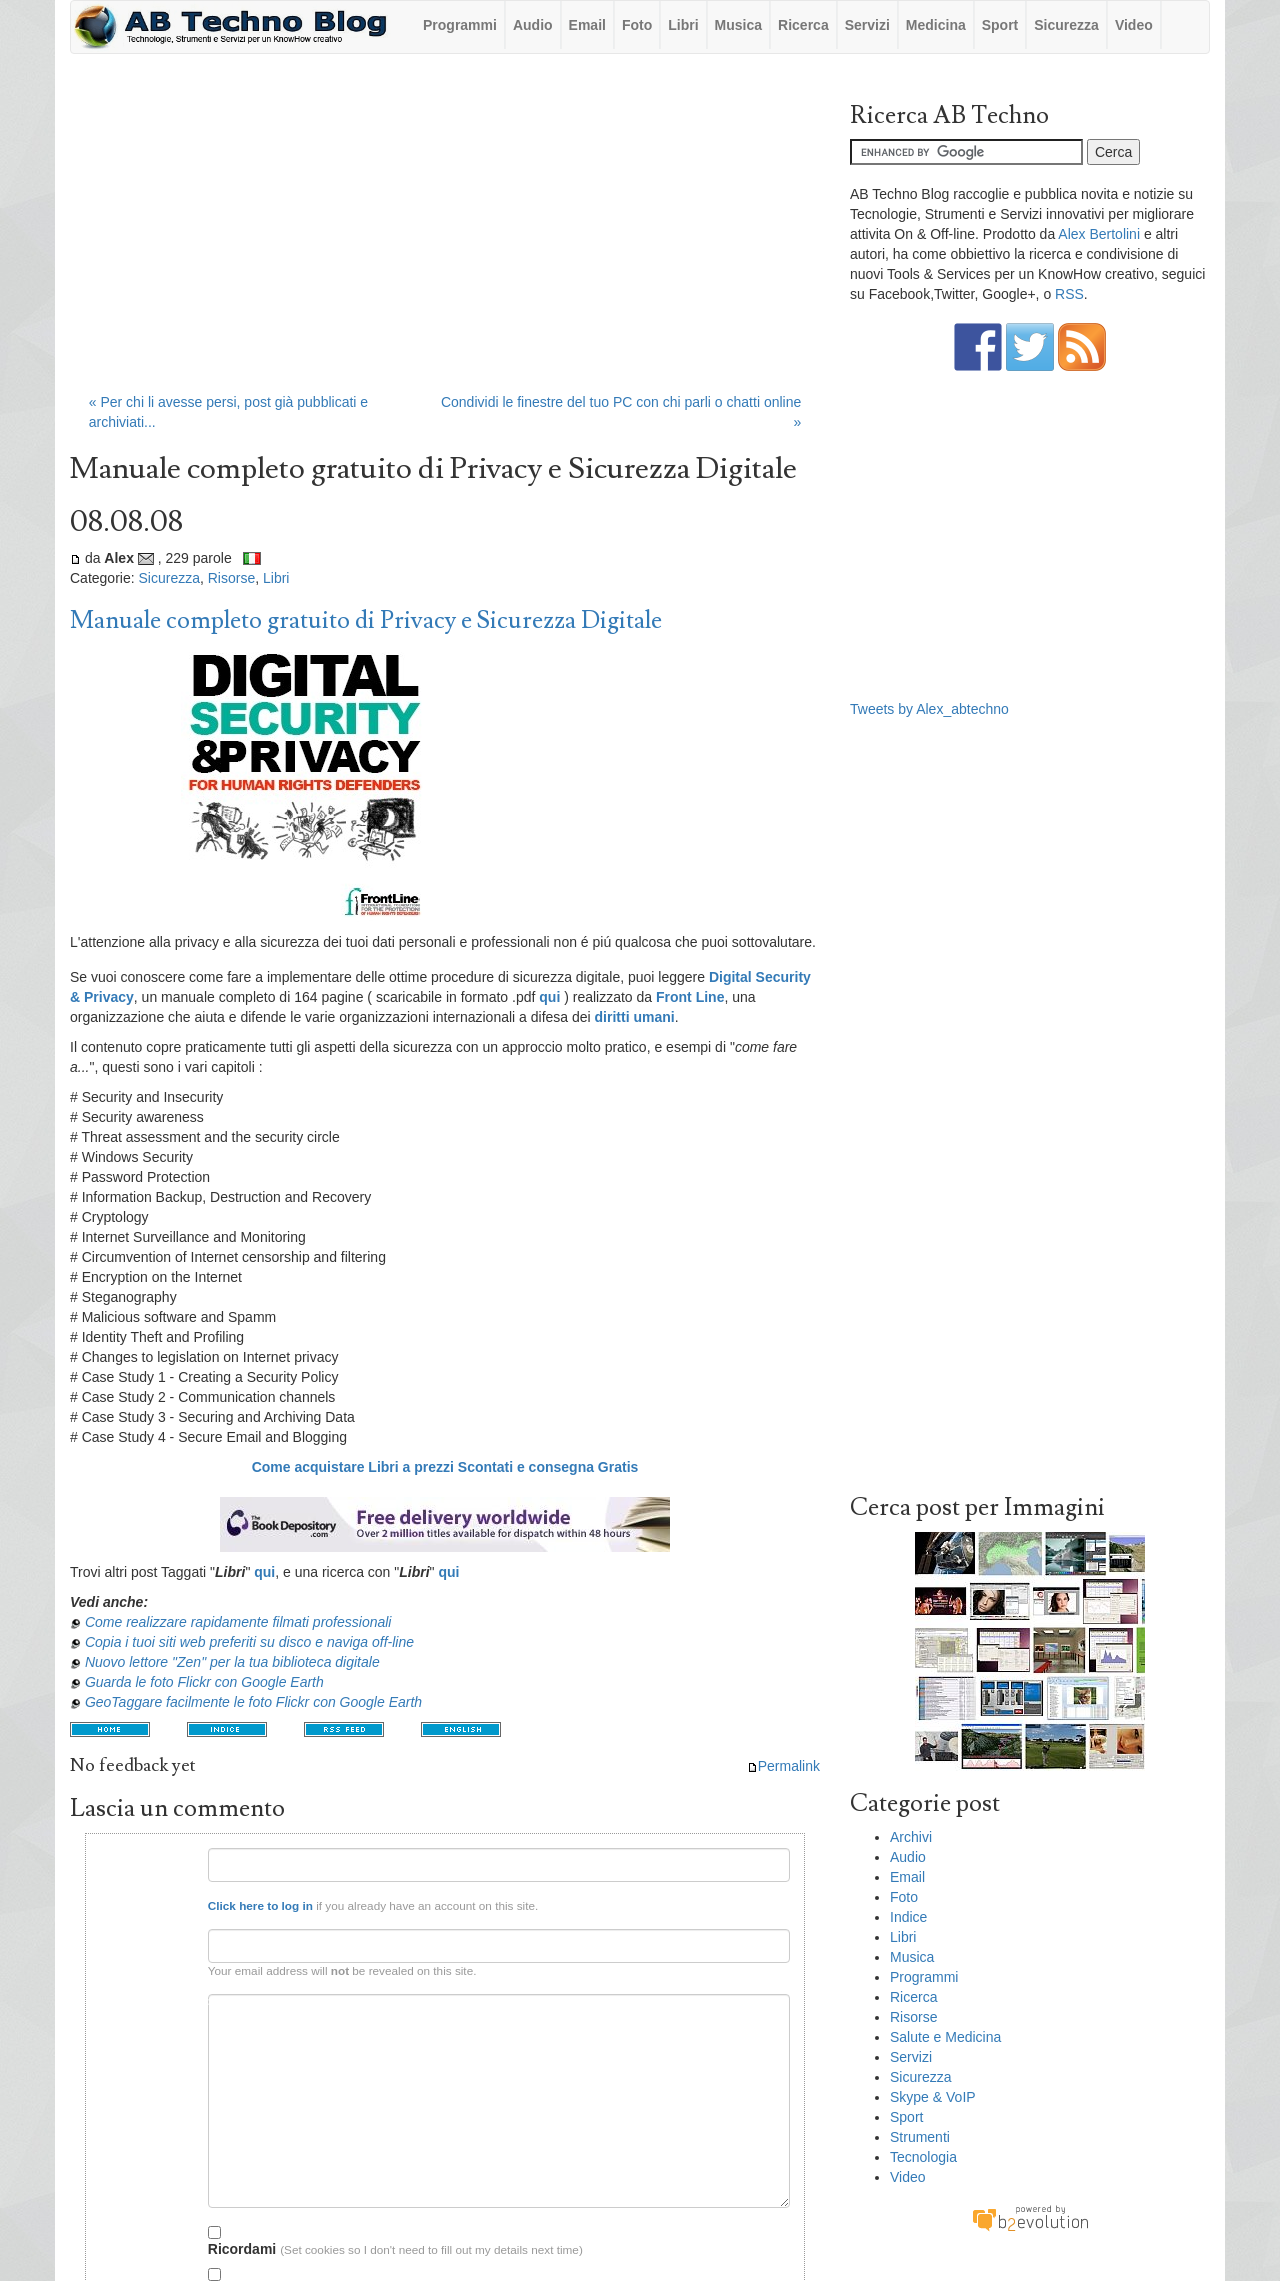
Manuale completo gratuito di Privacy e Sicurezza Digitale (366, 620)
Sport (1000, 25)
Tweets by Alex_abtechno (929, 709)
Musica (738, 25)
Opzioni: (172, 2229)
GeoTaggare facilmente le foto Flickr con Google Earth (253, 1702)
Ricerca (803, 25)
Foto (637, 25)
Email (587, 25)
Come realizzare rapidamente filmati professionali (238, 1622)
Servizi (867, 25)
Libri (683, 25)
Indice (908, 1917)
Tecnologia (923, 2157)
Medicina (936, 25)
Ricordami (242, 2241)
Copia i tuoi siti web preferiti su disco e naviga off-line (249, 1642)
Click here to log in (260, 1905)
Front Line (690, 997)
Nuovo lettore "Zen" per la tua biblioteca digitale (232, 1662)
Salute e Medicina (945, 2037)
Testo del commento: (149, 2001)
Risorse (231, 578)
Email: (178, 1936)
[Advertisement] (445, 233)
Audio (533, 25)
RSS (1069, 294)
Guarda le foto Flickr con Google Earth (204, 1682)
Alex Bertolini (1099, 234)
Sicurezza (1066, 25)
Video (1134, 25)
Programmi (460, 25)
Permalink (783, 1766)
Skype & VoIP (933, 2097)
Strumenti (920, 2137)
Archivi (911, 1837)
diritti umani (635, 1017)
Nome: (177, 1855)
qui (264, 1572)
